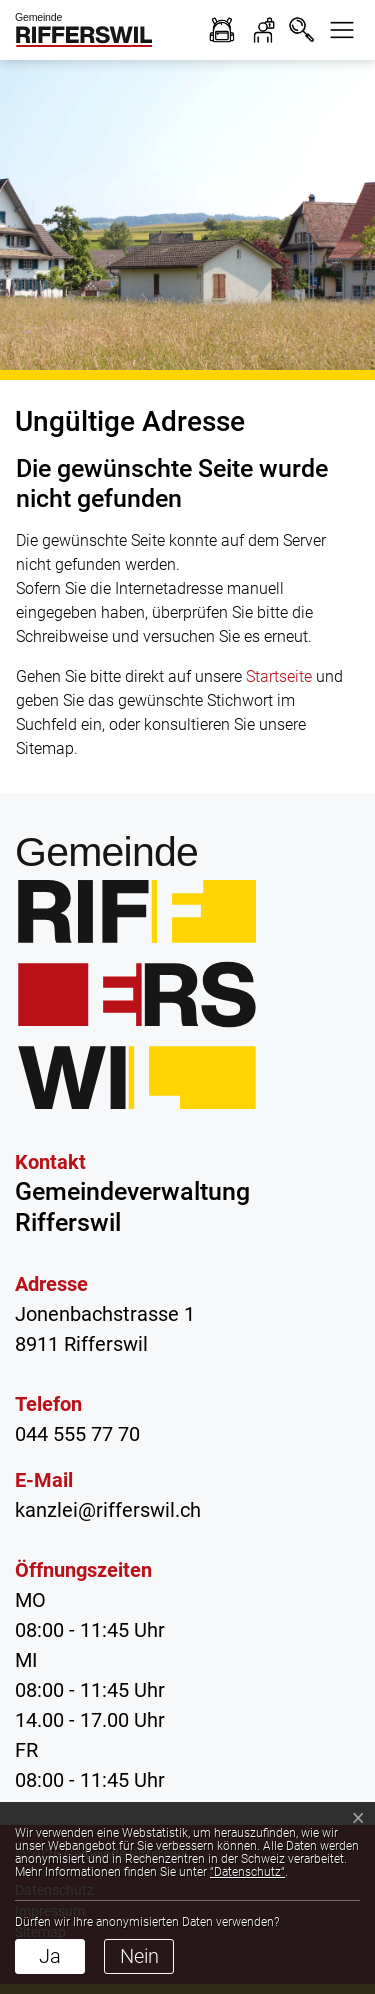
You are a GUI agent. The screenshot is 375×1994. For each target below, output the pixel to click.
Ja (50, 1956)
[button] (342, 30)
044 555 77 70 (77, 1434)
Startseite (279, 676)
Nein (139, 1956)
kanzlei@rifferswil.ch (108, 1510)
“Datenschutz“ (247, 1872)
